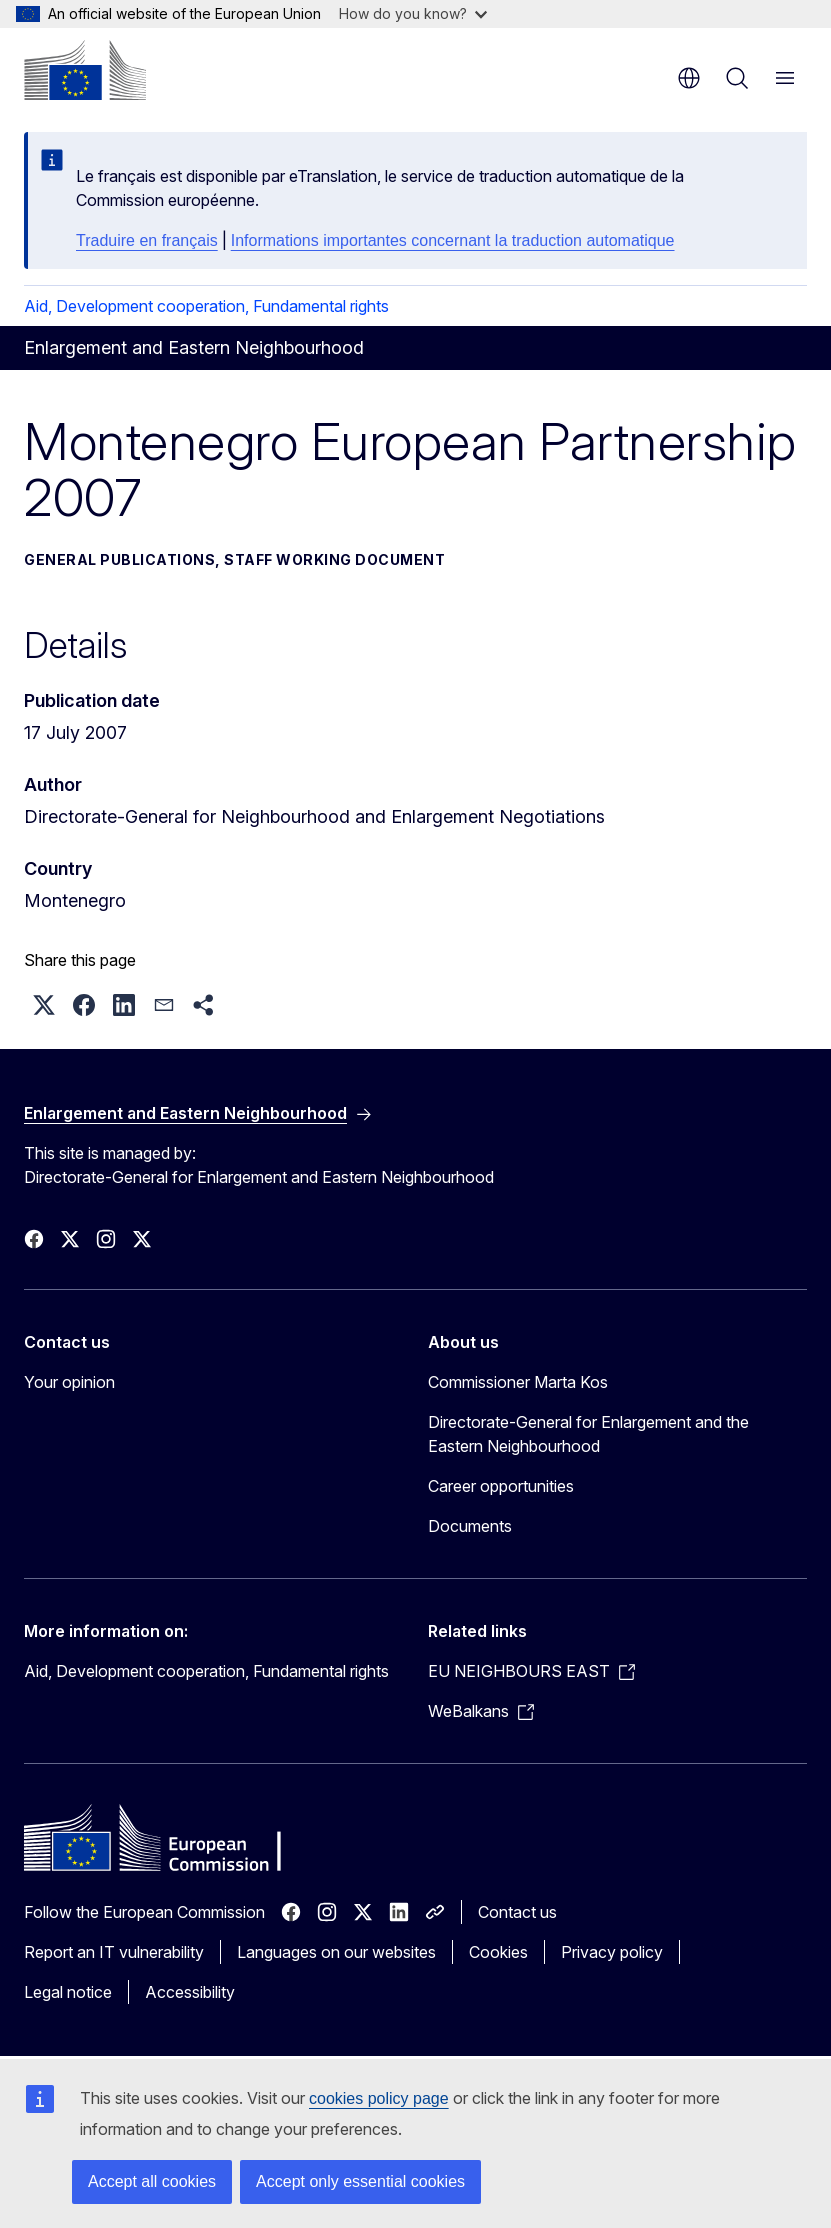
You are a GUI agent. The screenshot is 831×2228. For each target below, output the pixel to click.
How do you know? (413, 13)
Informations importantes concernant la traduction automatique (453, 240)
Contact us (517, 1912)
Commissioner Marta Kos (518, 1382)
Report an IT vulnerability (114, 1952)
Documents (470, 1526)
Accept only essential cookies (360, 2181)
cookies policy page (379, 2098)
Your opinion (69, 1382)
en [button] (689, 78)
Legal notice (68, 1992)
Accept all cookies (152, 2181)
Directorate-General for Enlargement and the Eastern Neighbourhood (588, 1434)
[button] (44, 1005)
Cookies (498, 1952)
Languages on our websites (336, 1952)
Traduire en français (147, 240)
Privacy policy (612, 1952)
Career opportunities (501, 1486)
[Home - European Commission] (85, 70)
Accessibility (190, 1992)
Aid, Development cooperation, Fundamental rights (206, 306)
